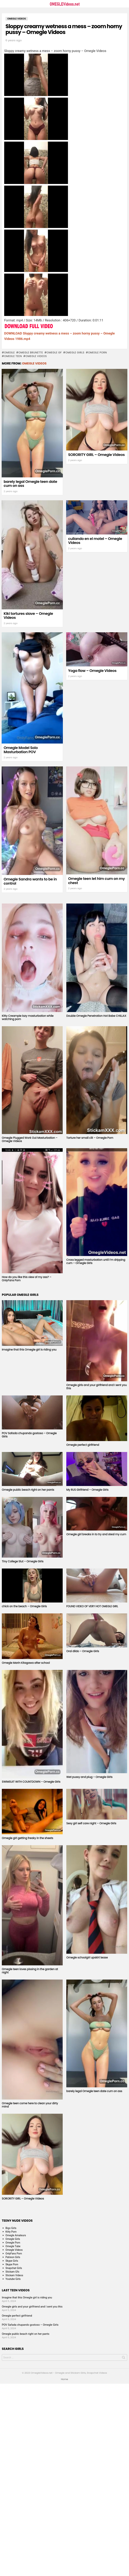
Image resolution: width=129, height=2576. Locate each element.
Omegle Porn (97, 352)
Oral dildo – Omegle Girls (82, 1651)
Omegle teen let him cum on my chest (96, 880)
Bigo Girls (10, 2228)
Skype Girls (11, 2260)
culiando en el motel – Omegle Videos (95, 540)
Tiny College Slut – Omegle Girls (22, 1561)
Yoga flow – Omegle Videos (92, 670)
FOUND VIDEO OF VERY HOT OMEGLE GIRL (92, 1606)
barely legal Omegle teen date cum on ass (30, 483)
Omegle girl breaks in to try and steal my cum (96, 1534)
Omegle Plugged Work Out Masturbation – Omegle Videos (30, 1139)
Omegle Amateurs (15, 2235)
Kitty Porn (11, 2231)
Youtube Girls (13, 2278)
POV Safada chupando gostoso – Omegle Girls (29, 1434)
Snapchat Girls (13, 2268)
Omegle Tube (12, 2246)
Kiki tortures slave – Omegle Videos (28, 615)
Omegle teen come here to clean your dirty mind (30, 2104)
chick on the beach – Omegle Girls (24, 1606)
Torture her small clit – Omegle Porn (89, 1138)
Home (64, 2379)
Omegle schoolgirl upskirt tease (87, 1957)
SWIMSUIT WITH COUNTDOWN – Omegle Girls (31, 1782)
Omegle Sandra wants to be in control (30, 881)
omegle (9, 352)
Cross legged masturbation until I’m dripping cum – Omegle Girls (95, 1261)
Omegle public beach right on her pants (28, 1490)
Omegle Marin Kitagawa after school (26, 1663)
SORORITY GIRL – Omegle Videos (96, 454)
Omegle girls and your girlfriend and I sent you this (96, 1386)
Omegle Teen (13, 356)
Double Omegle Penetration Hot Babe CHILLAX (96, 1016)
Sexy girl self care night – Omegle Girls (91, 1823)
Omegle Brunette (31, 352)
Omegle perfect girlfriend (82, 1445)
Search (123, 2358)
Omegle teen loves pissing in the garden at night (30, 1970)
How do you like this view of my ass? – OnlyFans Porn (26, 1278)
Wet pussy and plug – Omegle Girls (89, 1777)
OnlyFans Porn (13, 2253)
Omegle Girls (74, 352)
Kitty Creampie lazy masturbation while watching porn (28, 1017)
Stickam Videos (14, 2275)
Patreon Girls (12, 2257)
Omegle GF (54, 352)
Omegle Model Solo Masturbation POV (21, 749)
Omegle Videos (36, 356)
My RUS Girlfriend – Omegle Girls (87, 1490)
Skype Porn (11, 2264)
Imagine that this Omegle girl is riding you (29, 1349)
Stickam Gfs (12, 2271)
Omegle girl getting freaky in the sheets (27, 1838)
